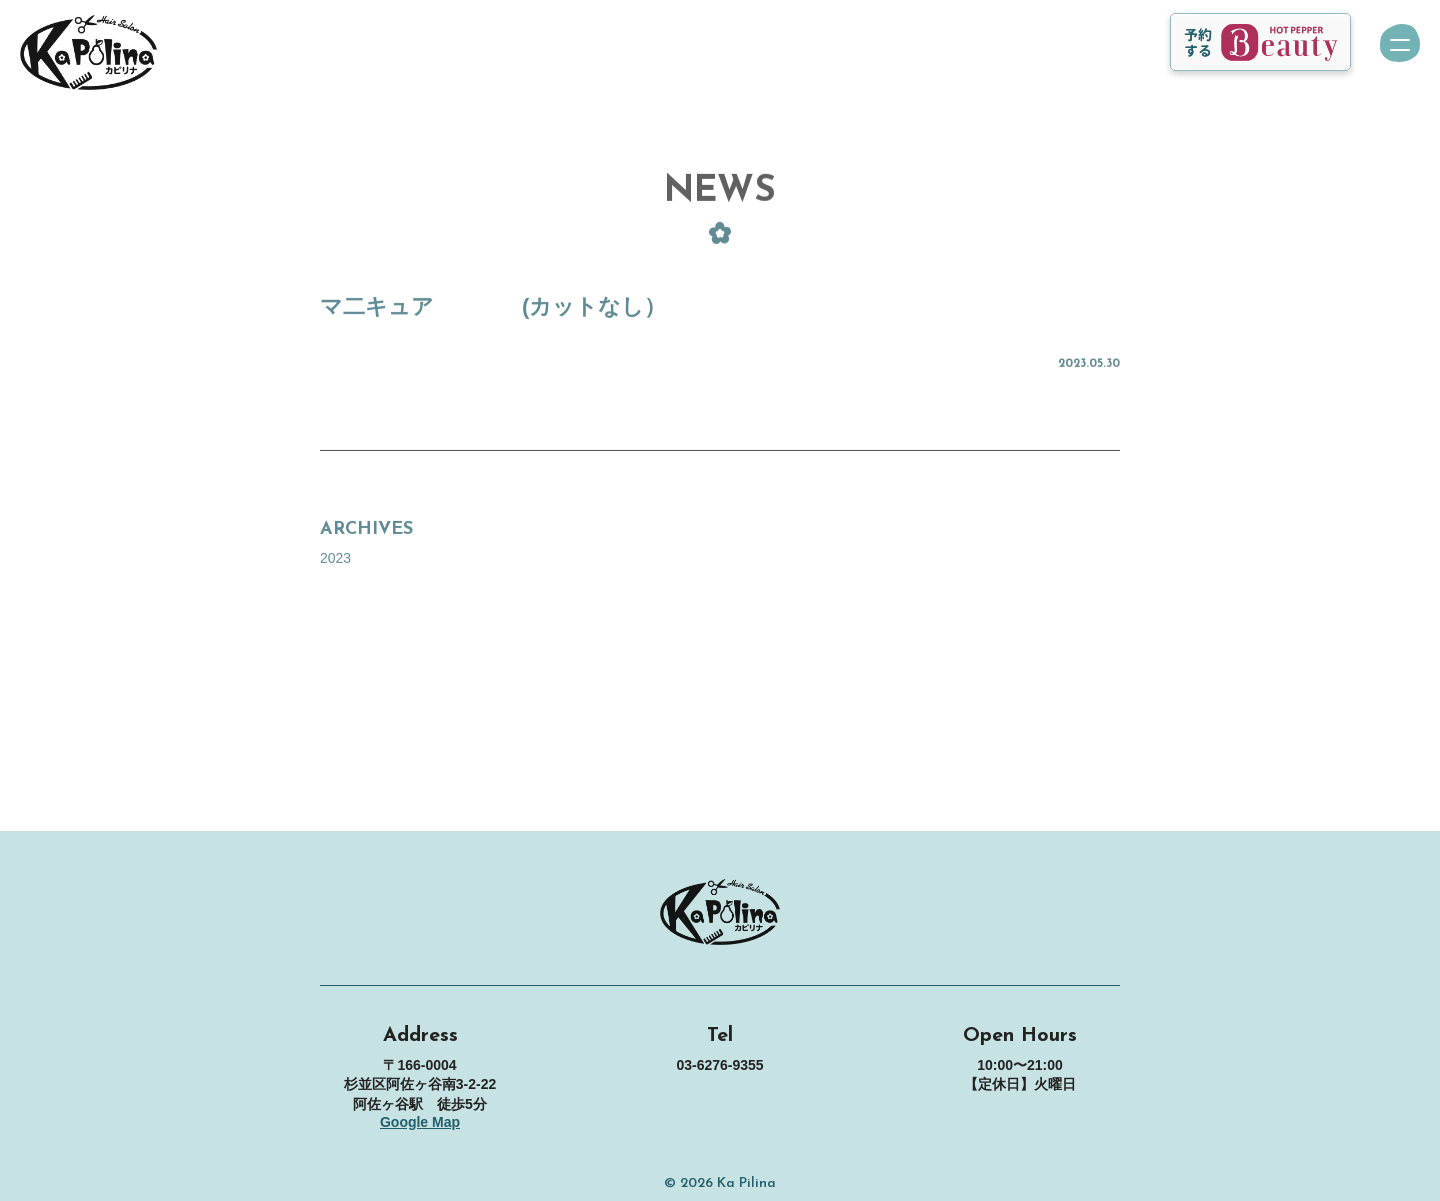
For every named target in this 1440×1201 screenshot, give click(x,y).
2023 (335, 571)
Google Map (420, 1122)
